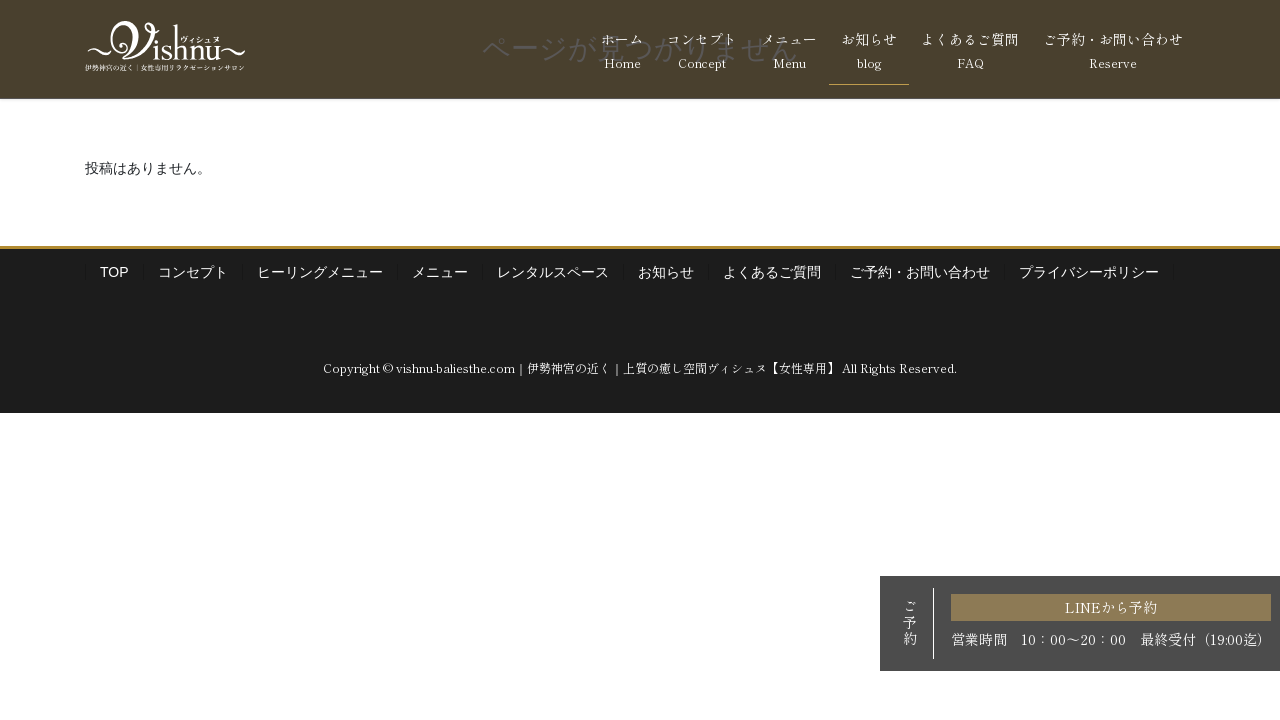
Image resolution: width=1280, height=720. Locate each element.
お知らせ (666, 272)
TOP (114, 272)
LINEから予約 (1111, 607)
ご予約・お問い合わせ (920, 272)
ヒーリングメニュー (320, 272)
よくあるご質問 (772, 272)
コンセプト (193, 272)
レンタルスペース (553, 272)
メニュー (440, 272)
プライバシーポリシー (1089, 272)
